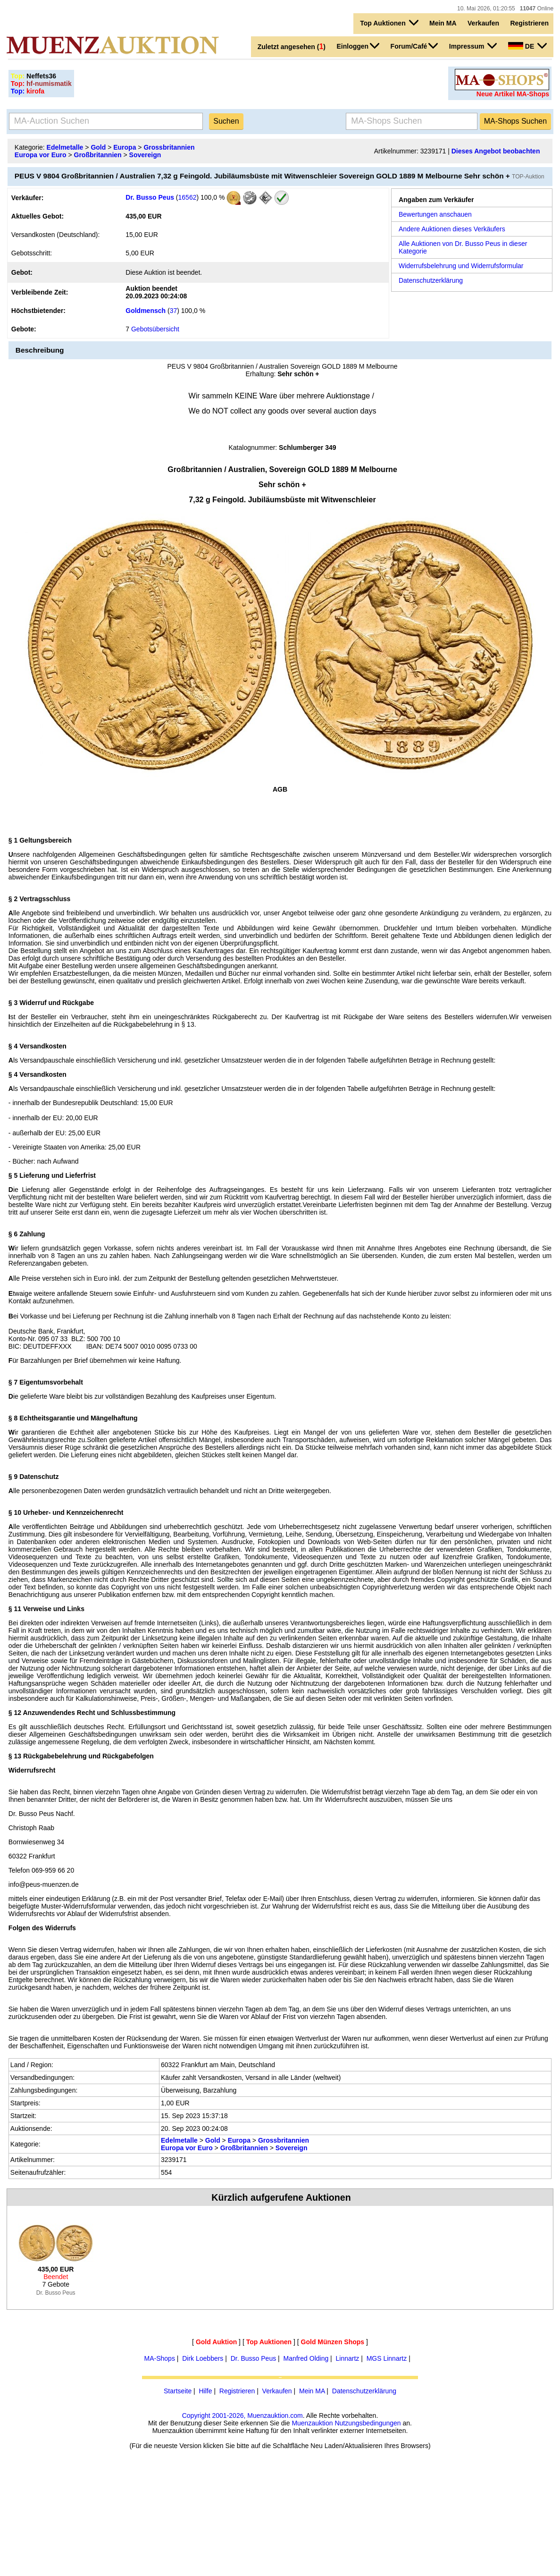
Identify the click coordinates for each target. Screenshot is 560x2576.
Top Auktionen (389, 22)
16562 (187, 197)
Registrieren (529, 23)
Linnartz (347, 2358)
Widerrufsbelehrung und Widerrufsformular (461, 266)
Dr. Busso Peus (149, 197)
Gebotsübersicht (155, 329)
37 (173, 310)
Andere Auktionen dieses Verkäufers (452, 229)
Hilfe (205, 2391)
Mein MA (443, 23)
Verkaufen (483, 23)
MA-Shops (159, 2358)
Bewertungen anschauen (435, 214)
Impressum (473, 46)
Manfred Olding (306, 2358)
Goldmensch (145, 310)
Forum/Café (414, 46)
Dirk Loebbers (202, 2358)
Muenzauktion (312, 2423)
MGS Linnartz (387, 2358)
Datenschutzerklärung (431, 280)
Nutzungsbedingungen (367, 2423)
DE (527, 46)
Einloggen (357, 46)
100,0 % (212, 197)
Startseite (178, 2391)
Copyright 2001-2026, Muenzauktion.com (242, 2415)
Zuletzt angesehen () (292, 46)
